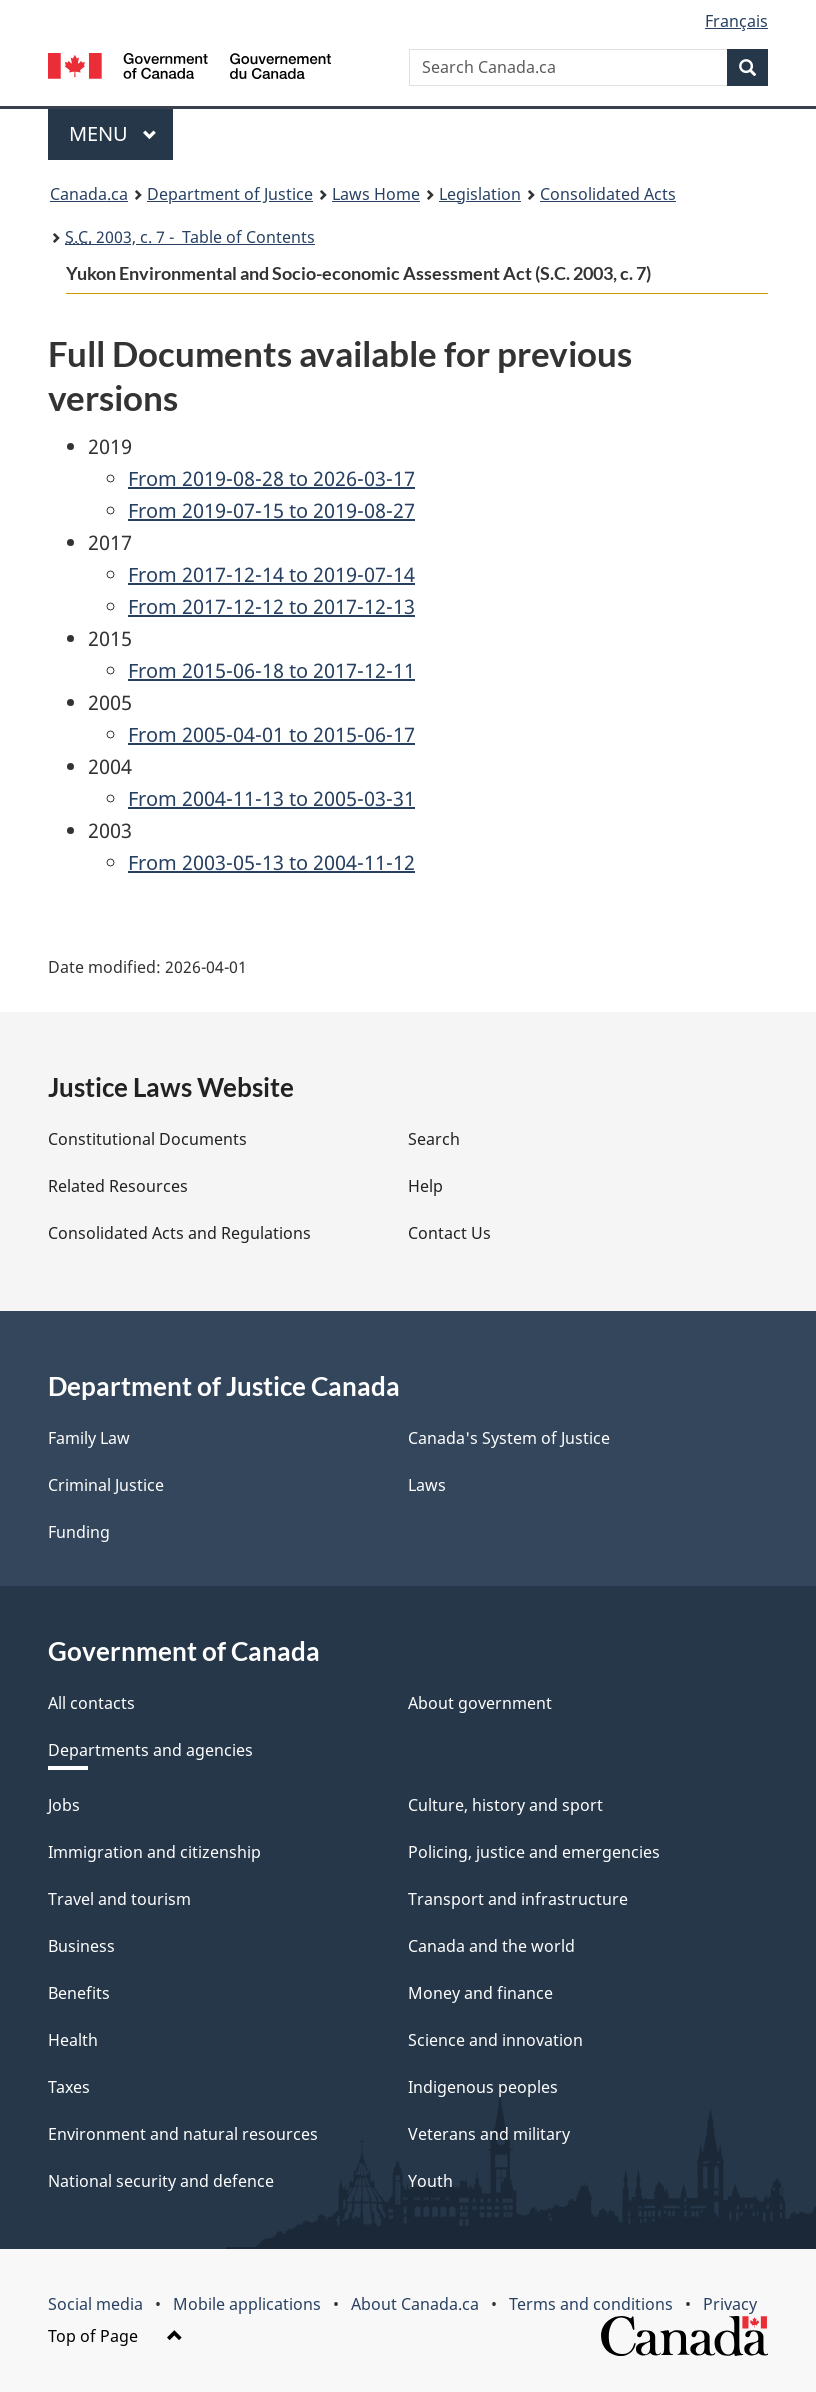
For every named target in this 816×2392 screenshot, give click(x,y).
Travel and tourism (119, 1899)
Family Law (89, 1438)
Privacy (730, 2304)
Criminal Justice (106, 1485)
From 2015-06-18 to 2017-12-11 (271, 670)
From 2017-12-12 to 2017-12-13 (271, 606)
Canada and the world (491, 1946)
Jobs (64, 1805)
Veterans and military (489, 2134)
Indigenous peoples (483, 2087)
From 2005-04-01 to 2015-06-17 (271, 734)
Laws (427, 1485)
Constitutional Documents (147, 1139)
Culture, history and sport (505, 1805)
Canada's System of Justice (509, 1438)
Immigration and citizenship (154, 1852)
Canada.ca (89, 194)
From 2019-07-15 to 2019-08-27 (271, 510)
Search (434, 1139)
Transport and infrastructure (518, 1899)
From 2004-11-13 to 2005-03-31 (271, 798)
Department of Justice (230, 194)
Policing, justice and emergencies (534, 1852)
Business (81, 1946)
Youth (430, 2181)
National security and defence (161, 2181)
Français (736, 21)
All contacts (91, 1703)
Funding (79, 1532)
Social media (95, 2304)
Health (73, 2040)
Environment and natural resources (183, 2134)
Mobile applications (247, 2304)
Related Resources (118, 1186)
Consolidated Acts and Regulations (179, 1233)
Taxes (69, 2087)
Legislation (480, 194)
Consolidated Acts (608, 194)
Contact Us (449, 1233)
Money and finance (480, 1993)
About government (480, 1703)
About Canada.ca (415, 2304)
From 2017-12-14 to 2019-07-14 (271, 574)
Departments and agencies (150, 1750)
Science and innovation (495, 2040)
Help (425, 1186)
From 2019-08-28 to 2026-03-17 (271, 478)
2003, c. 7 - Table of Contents (190, 237)
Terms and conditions (591, 2304)
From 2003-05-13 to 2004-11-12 (271, 862)
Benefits (79, 1993)
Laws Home (376, 194)
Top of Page (115, 2336)
